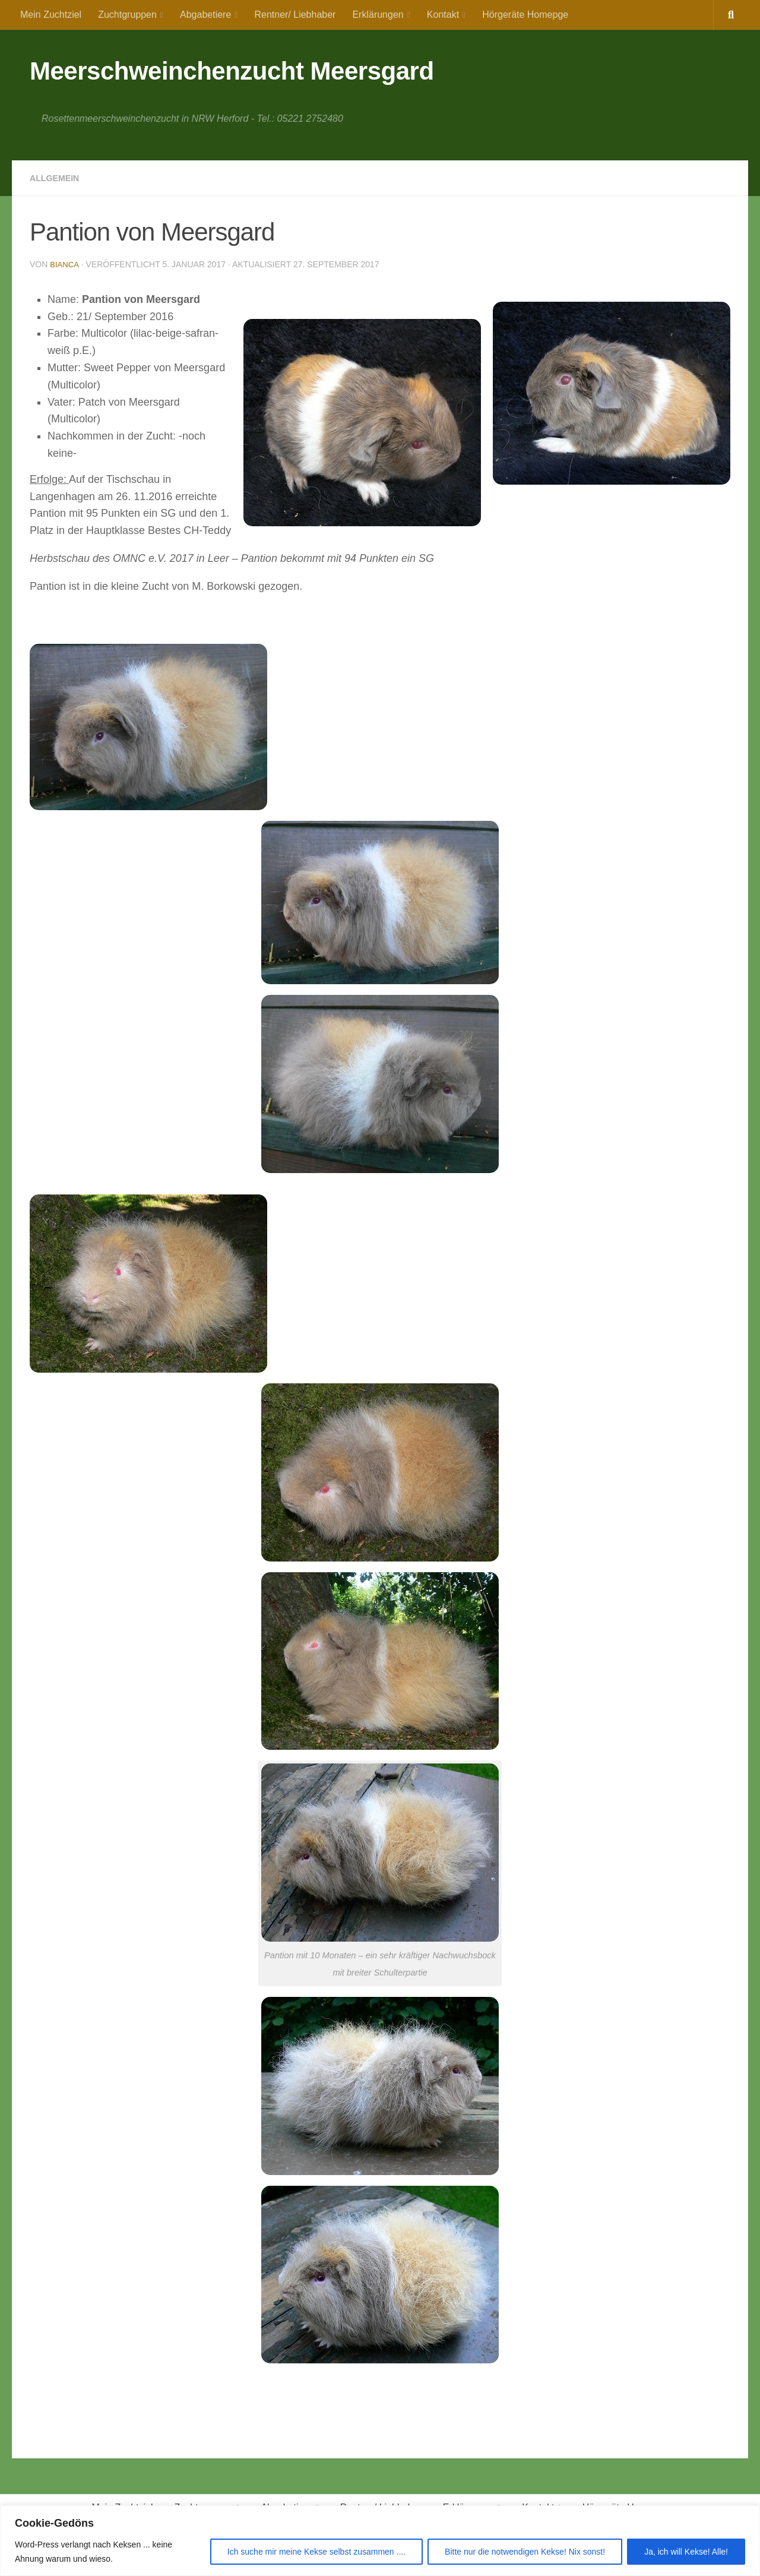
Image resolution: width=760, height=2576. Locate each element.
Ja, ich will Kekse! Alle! (686, 2551)
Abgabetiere (205, 15)
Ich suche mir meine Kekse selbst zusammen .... (316, 2551)
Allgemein (58, 178)
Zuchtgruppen (127, 15)
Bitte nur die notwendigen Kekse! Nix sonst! (525, 2551)
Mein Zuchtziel (50, 15)
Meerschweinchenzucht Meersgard (232, 71)
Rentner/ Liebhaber (294, 15)
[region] (380, 2540)
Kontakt (443, 15)
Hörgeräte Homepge (525, 15)
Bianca (65, 264)
